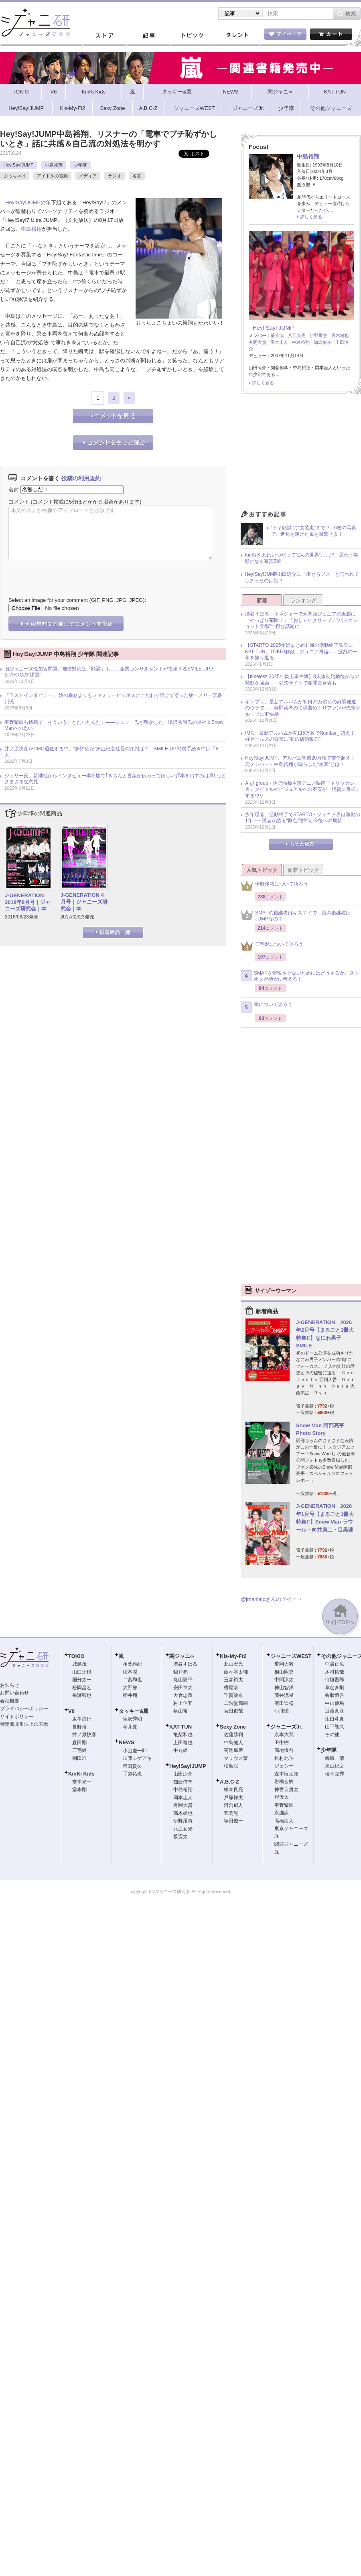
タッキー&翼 (133, 1711)
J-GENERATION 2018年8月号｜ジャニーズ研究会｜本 (28, 902)
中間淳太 (284, 1679)
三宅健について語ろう (272, 946)
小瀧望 (281, 1711)
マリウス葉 (236, 1758)
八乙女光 (297, 335)
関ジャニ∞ (181, 1656)
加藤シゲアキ (137, 1758)
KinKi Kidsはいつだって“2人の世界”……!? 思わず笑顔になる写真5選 (301, 558)
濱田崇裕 (284, 1703)
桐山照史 (284, 1672)
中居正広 (334, 1664)
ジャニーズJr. (286, 1727)
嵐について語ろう (266, 1007)
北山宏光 (233, 1664)
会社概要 (9, 1701)
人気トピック (262, 870)
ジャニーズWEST (291, 1656)
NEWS (126, 1742)
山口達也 (81, 1672)
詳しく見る (311, 216)
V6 (71, 1711)
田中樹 (281, 1742)
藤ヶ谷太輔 (236, 1672)
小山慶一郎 (135, 1750)
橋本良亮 (233, 1789)
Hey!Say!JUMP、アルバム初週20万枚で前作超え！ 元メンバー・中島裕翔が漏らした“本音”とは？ (302, 761)
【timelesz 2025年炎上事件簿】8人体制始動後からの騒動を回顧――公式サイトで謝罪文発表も (302, 680)
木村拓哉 (334, 1672)
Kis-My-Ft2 (233, 1656)
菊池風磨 (233, 1750)
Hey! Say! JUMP (273, 328)
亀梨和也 (183, 1734)
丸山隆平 (183, 1679)
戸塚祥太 (233, 1797)
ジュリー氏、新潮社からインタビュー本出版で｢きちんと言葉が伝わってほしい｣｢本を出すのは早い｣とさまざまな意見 (115, 779)
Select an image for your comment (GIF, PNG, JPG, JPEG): (77, 600)
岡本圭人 (279, 342)
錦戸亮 (180, 1672)
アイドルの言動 (52, 175)
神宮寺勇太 (286, 1789)
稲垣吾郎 (334, 1679)
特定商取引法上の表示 (24, 1724)
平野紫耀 (284, 1805)
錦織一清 (334, 1758)
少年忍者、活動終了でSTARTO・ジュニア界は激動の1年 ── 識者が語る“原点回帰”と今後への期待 (302, 818)
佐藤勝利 (233, 1734)
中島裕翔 (54, 165)
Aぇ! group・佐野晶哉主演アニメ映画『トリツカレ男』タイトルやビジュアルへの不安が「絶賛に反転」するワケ (303, 789)
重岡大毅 (284, 1664)
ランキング (303, 600)
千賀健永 (233, 1695)
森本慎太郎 (286, 1774)
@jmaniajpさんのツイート (271, 1599)
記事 (148, 36)
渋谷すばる (185, 1664)
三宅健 (79, 1750)
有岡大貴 (257, 342)
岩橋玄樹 (284, 1781)
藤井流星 (284, 1695)
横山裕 (180, 1711)
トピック (192, 36)
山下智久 (334, 1726)
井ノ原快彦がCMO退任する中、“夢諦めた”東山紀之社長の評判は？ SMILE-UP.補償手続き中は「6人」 (111, 752)
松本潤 (130, 1672)
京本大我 (284, 1734)
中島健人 (233, 1742)
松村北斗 (284, 1758)
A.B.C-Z (229, 1782)
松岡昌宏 (81, 1687)
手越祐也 (132, 1774)
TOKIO (76, 1656)
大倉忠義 (183, 1695)
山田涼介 (183, 1774)
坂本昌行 (81, 1719)
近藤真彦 (334, 1711)
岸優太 (281, 1797)
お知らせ (9, 1685)
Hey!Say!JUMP (19, 165)
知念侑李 (322, 342)
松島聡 (231, 1766)
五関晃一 (233, 1813)
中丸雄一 (183, 1750)
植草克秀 (334, 1774)
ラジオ (114, 175)
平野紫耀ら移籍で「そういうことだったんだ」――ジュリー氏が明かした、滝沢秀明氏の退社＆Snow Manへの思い (113, 725)
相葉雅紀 (132, 1664)
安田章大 (183, 1687)
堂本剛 (79, 1789)
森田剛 (79, 1742)
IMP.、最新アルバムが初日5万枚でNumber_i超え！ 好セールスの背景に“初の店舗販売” (302, 736)
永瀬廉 (281, 1813)
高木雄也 (340, 335)
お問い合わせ (14, 1693)
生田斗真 (334, 1719)
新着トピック (303, 870)
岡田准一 (81, 1758)
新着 (262, 600)
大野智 (130, 1687)
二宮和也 (132, 1679)
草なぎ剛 (334, 1687)
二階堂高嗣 (236, 1703)
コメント (18, 502)
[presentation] (69, 572)
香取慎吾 (334, 1695)
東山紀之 (334, 1766)
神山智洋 (284, 1687)
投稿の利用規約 (81, 478)
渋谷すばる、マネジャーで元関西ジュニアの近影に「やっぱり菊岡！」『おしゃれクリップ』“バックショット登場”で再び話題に (301, 620)
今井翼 (130, 1727)
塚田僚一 (233, 1821)
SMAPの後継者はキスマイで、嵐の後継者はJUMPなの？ (296, 916)
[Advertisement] (301, 454)
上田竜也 (183, 1742)
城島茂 (79, 1664)
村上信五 (183, 1703)
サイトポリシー (17, 1716)
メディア (88, 175)
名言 (136, 175)
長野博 (79, 1727)
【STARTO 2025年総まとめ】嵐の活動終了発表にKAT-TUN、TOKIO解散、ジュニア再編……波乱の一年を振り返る (301, 651)
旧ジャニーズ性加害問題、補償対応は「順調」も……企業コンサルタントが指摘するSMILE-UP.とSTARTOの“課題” (109, 672)
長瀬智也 (81, 1695)
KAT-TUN (180, 1727)
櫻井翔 (130, 1695)
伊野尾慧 (318, 335)
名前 (13, 489)
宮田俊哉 (233, 1711)
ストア (104, 36)
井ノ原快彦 (84, 1734)
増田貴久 (132, 1766)
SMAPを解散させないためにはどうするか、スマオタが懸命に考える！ (300, 976)
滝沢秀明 (132, 1719)
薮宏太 (277, 335)
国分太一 (81, 1679)
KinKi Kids (81, 1774)
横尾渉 (231, 1687)
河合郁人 (233, 1805)
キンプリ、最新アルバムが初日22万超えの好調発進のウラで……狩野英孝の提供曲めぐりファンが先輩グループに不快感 (303, 708)
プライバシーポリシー (24, 1708)
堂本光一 (81, 1782)
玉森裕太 (233, 1679)
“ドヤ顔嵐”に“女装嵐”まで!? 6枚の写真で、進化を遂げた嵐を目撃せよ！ (313, 531)
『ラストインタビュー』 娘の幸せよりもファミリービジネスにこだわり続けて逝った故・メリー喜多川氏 (113, 699)
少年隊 (80, 165)
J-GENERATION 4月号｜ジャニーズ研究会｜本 (84, 902)
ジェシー (284, 1766)
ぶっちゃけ (15, 175)
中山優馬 (334, 1703)
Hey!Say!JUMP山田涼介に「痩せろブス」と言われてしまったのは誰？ (302, 577)
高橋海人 (284, 1821)
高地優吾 (284, 1750)
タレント (237, 36)
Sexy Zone (233, 1727)
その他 (332, 1734)
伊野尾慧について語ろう (274, 886)
